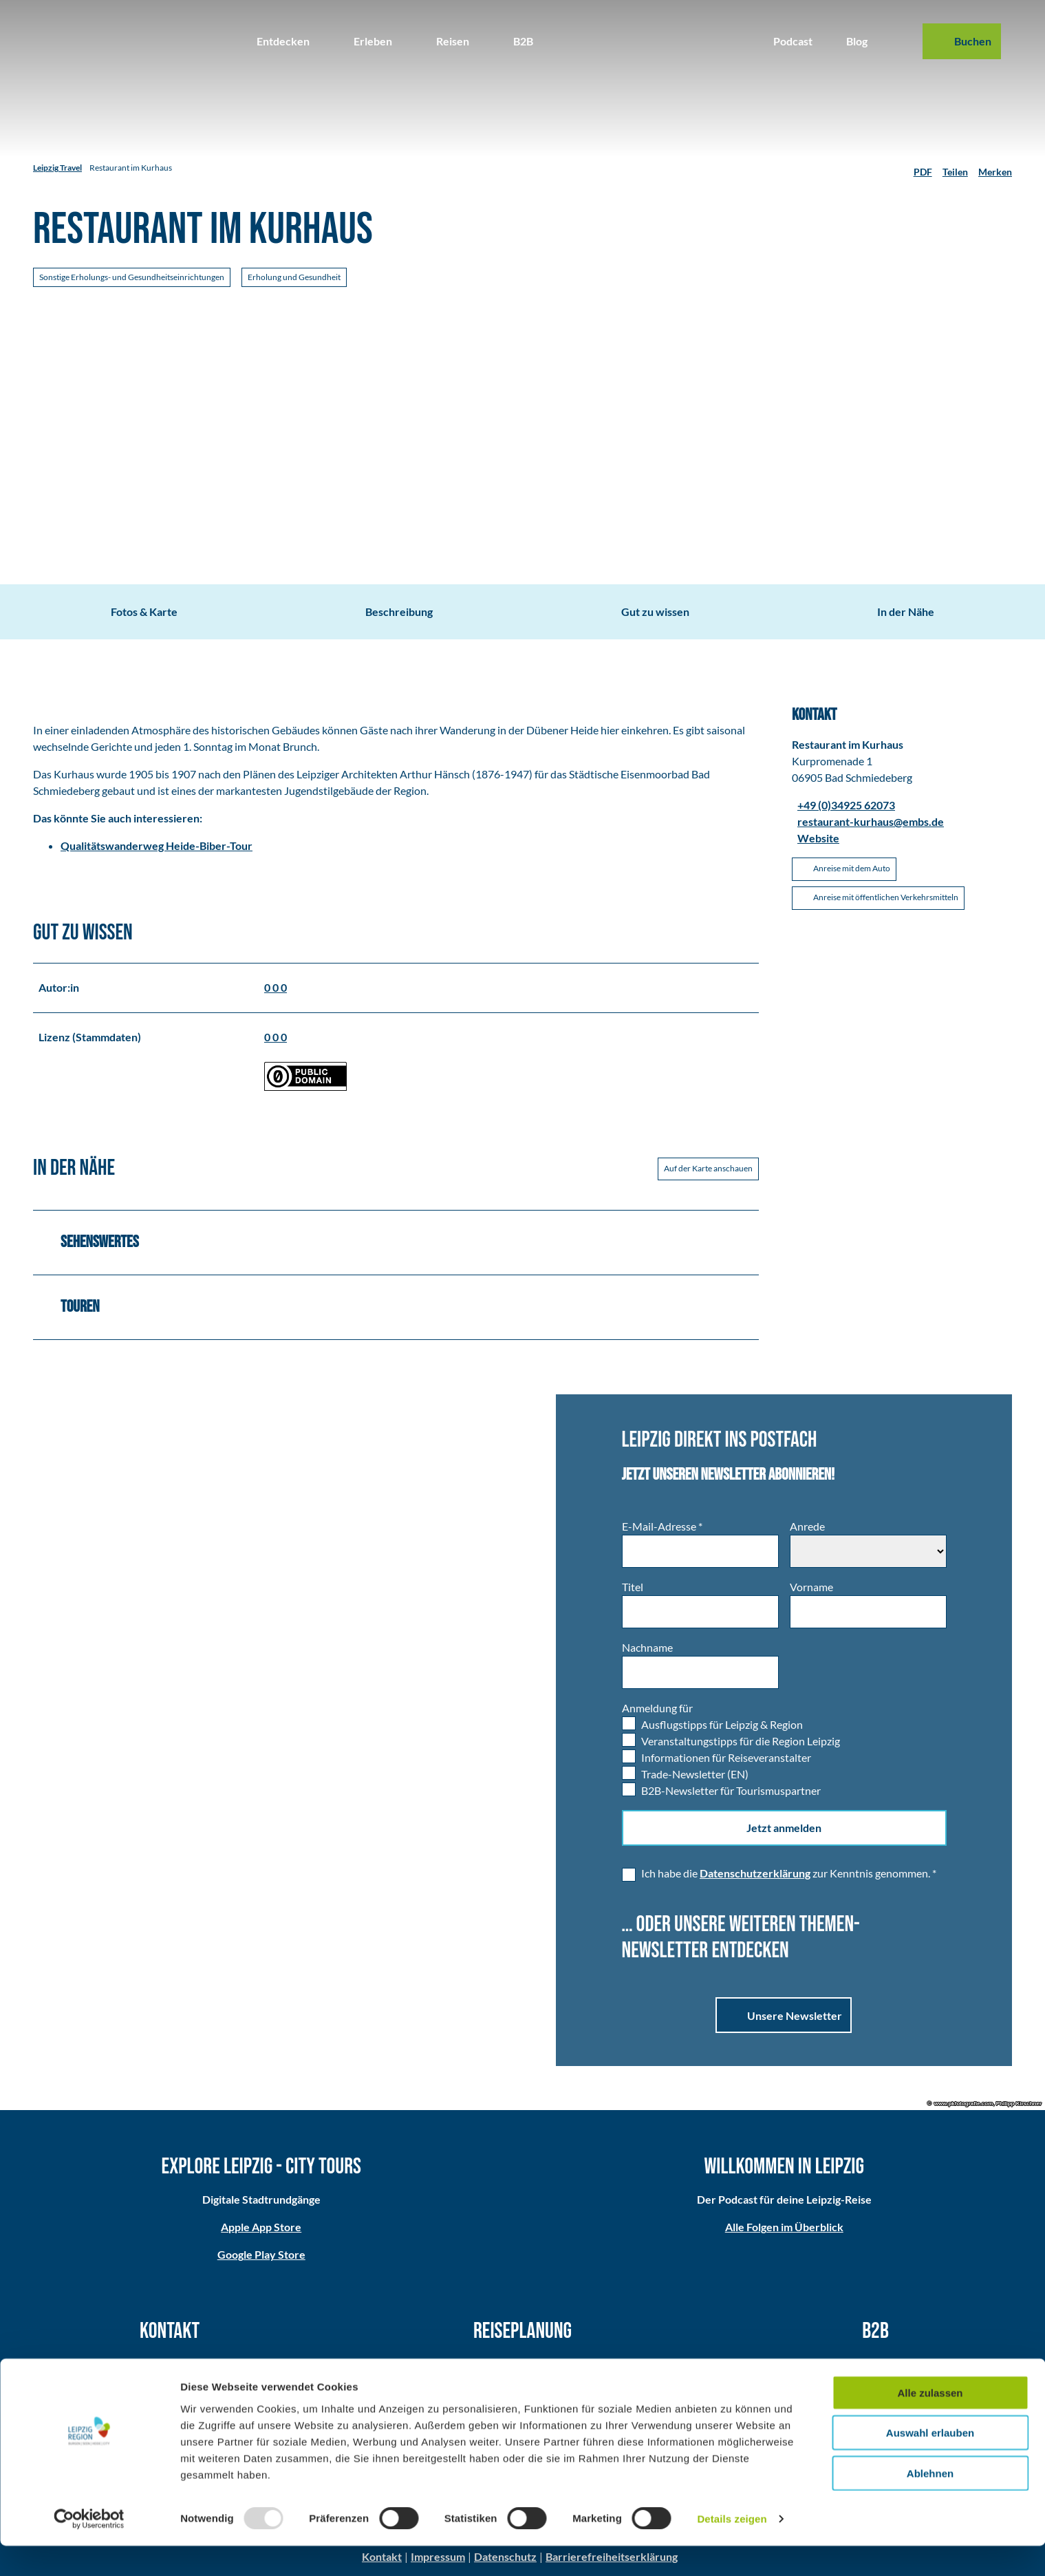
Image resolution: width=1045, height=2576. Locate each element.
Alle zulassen (929, 2422)
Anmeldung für (657, 1707)
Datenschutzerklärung (755, 1873)
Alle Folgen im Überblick (783, 2227)
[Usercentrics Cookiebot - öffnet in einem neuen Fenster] (89, 2549)
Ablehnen (930, 2503)
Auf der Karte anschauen (708, 1168)
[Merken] (995, 168)
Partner (876, 2363)
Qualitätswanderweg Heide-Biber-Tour (156, 845)
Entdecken (283, 40)
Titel (632, 1586)
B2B (523, 40)
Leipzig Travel (57, 167)
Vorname (810, 1586)
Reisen (452, 40)
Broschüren (523, 2380)
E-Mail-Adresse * (662, 1526)
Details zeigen (731, 2549)
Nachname (647, 1647)
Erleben (373, 40)
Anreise (523, 2363)
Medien (875, 2380)
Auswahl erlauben (930, 2463)
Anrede (806, 1526)
